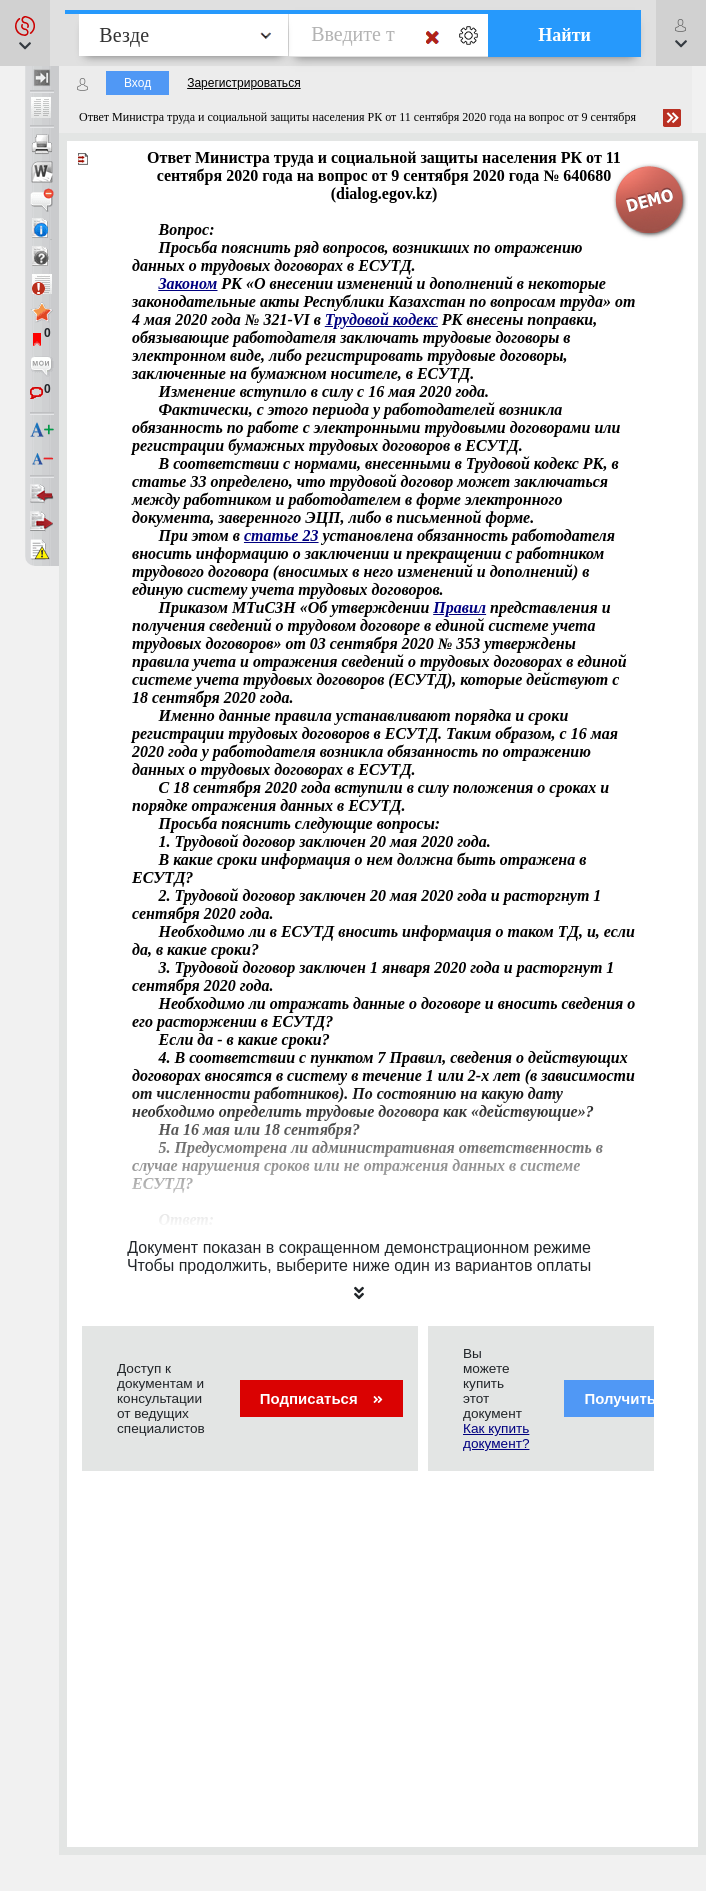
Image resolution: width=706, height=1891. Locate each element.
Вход (137, 83)
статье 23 (281, 535)
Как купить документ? (496, 1436)
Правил (459, 607)
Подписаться (321, 1398)
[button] (25, 33)
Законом (187, 283)
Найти (564, 35)
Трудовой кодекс (381, 319)
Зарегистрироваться (243, 83)
